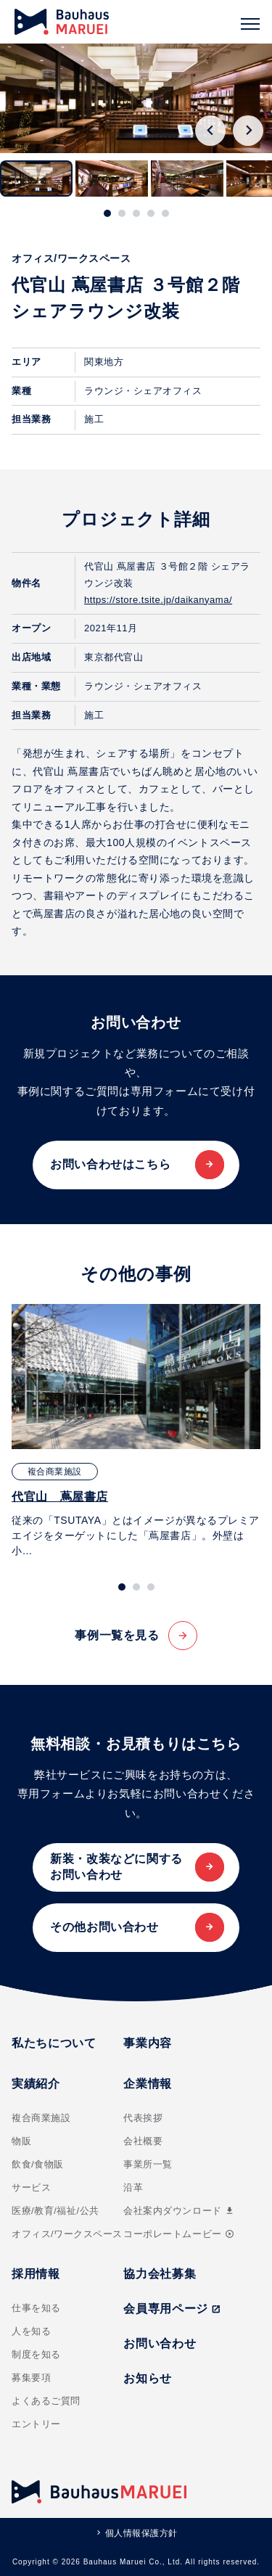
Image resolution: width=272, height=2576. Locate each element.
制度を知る (36, 2354)
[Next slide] (248, 130)
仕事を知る (36, 2307)
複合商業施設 (41, 2117)
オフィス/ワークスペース (67, 2233)
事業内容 (147, 2043)
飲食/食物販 (38, 2164)
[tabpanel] (136, 1431)
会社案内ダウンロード (178, 2210)
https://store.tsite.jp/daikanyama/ (158, 599)
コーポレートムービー (178, 2233)
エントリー (36, 2424)
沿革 (133, 2187)
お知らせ (147, 2378)
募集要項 (31, 2377)
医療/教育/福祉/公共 (55, 2210)
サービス (31, 2187)
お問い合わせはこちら (110, 1164)
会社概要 (142, 2141)
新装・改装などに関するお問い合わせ (116, 1867)
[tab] (107, 213)
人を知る (31, 2331)
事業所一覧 (148, 2164)
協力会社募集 (159, 2274)
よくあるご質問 (46, 2400)
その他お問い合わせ (104, 1927)
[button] (36, 178)
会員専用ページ (172, 2308)
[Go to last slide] (210, 130)
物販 (21, 2141)
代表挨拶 (142, 2117)
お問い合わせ (159, 2343)
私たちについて (54, 2043)
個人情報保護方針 (141, 2533)
